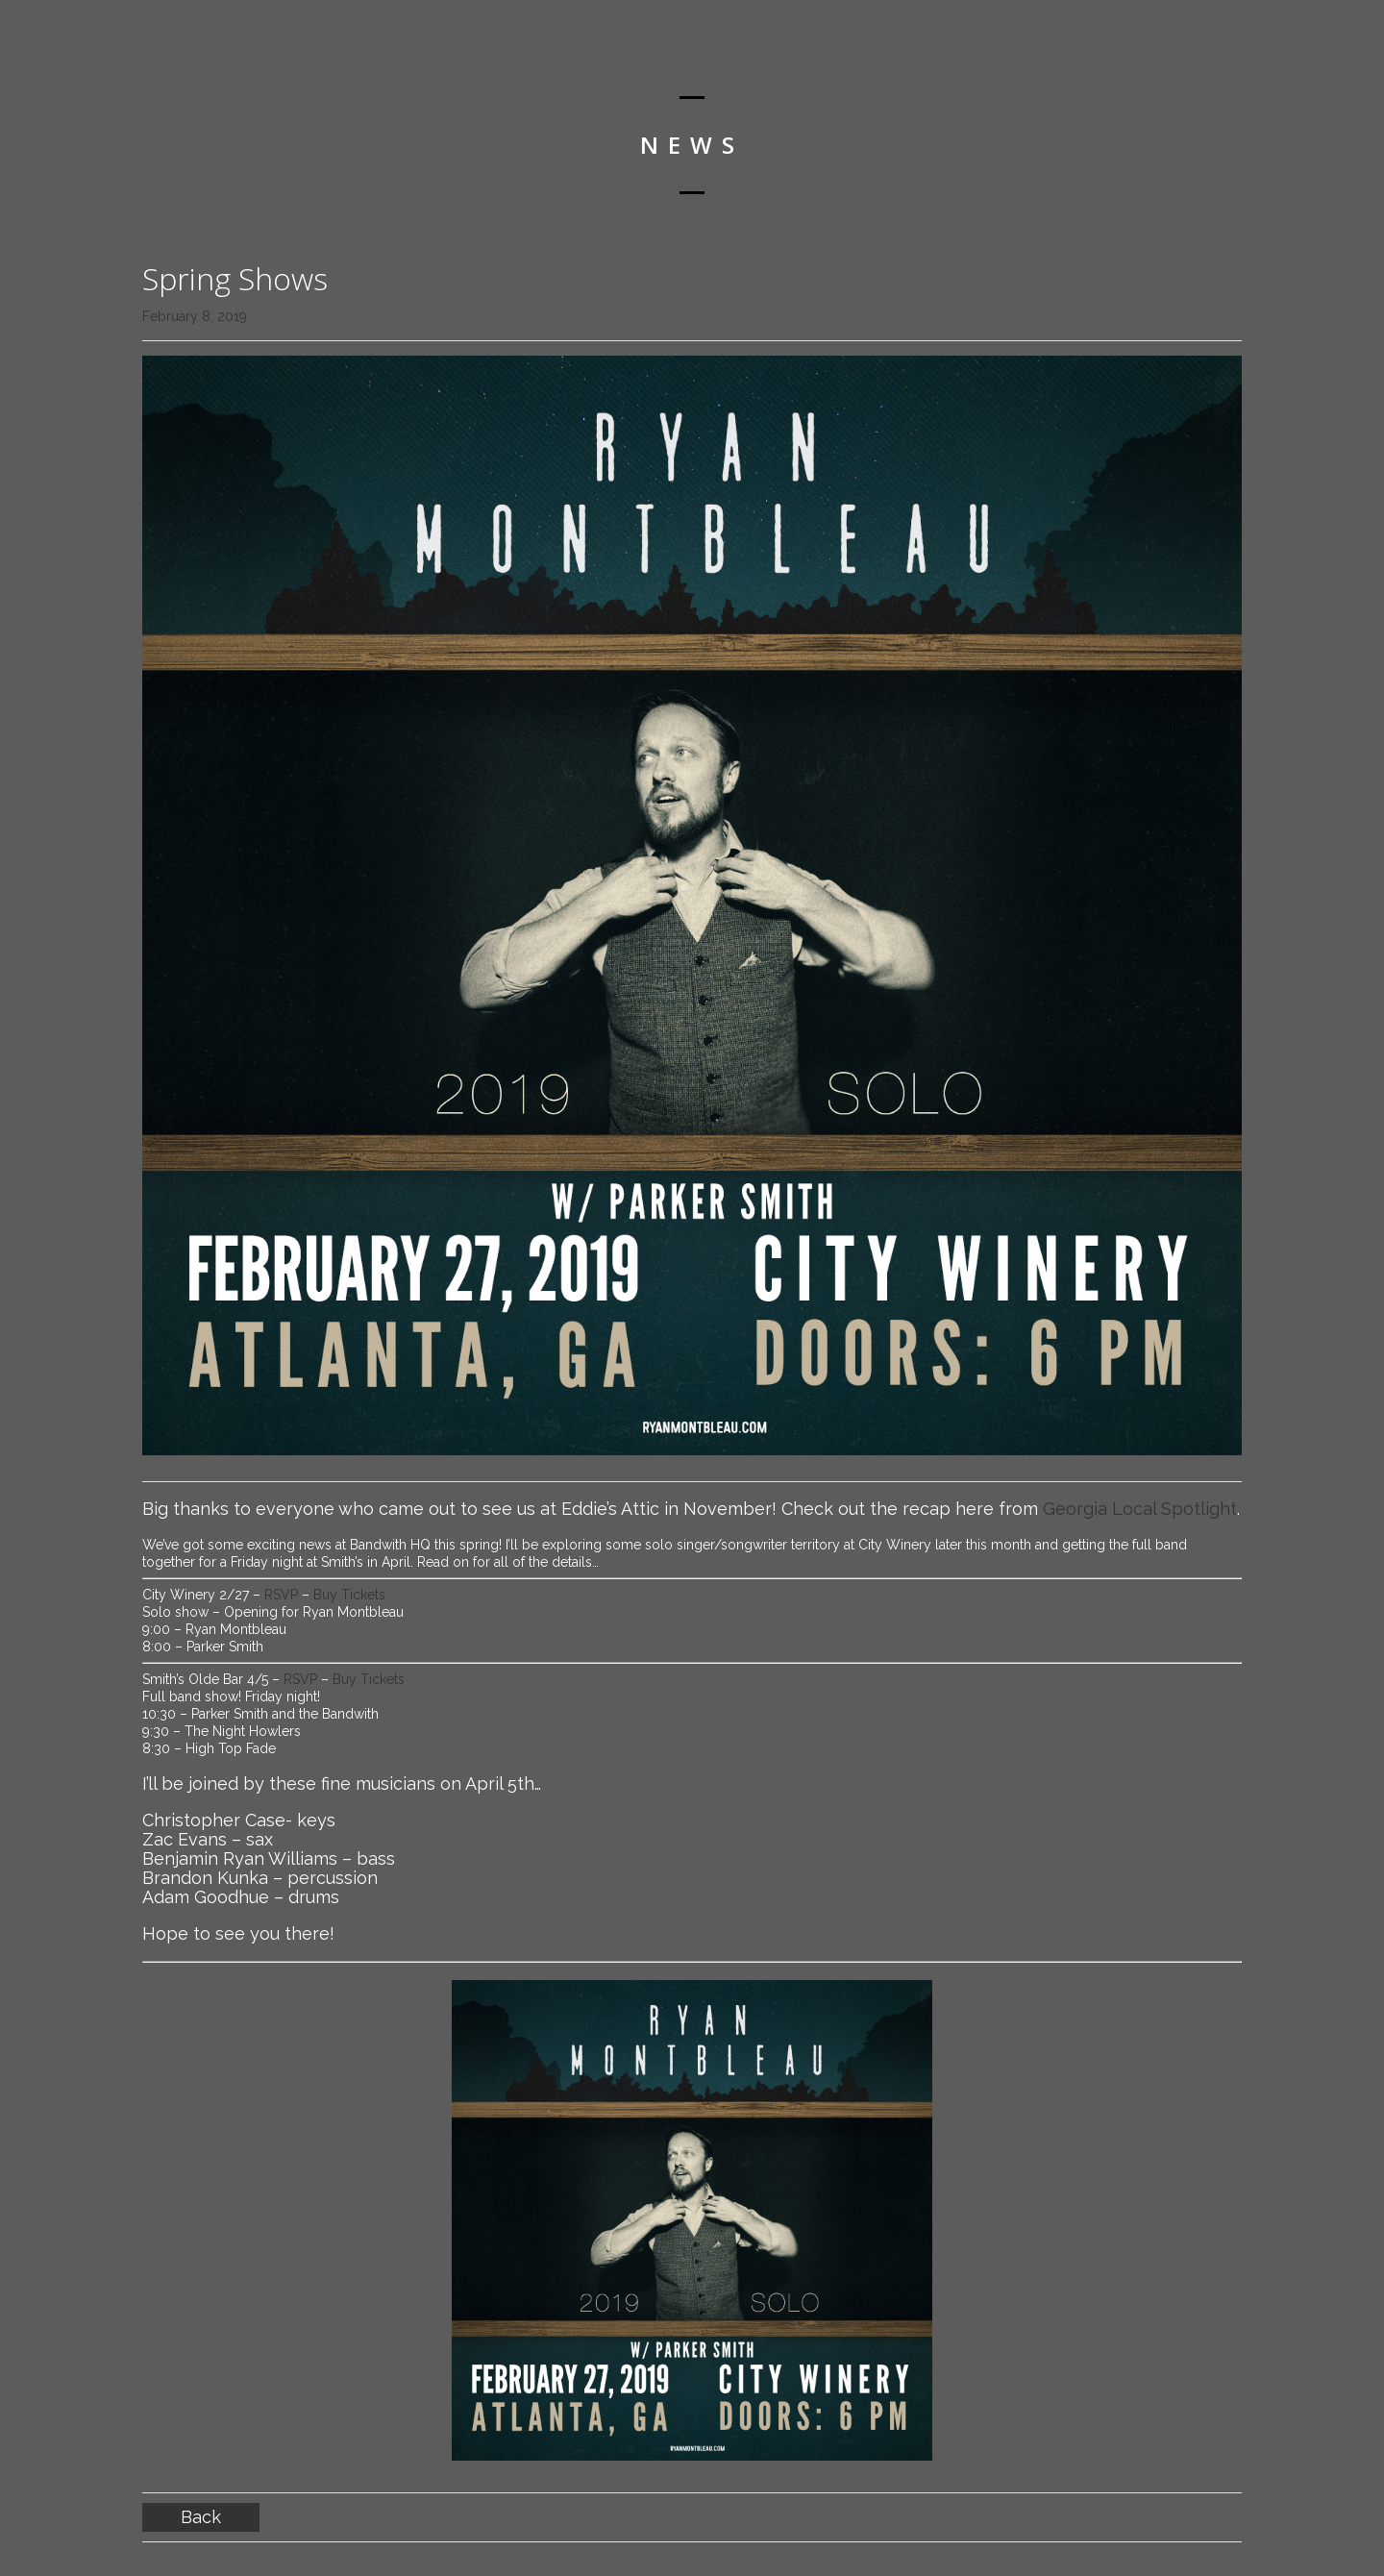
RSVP (283, 1594)
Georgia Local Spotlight (1140, 1509)
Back (201, 2517)
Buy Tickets (349, 1594)
